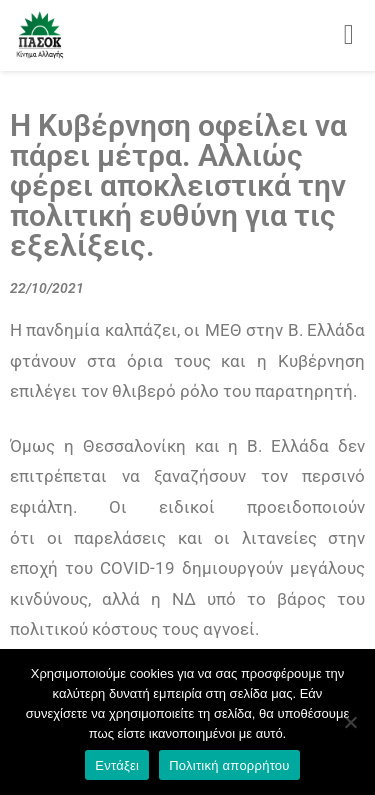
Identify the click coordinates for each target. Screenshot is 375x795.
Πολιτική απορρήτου (229, 765)
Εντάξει (117, 765)
